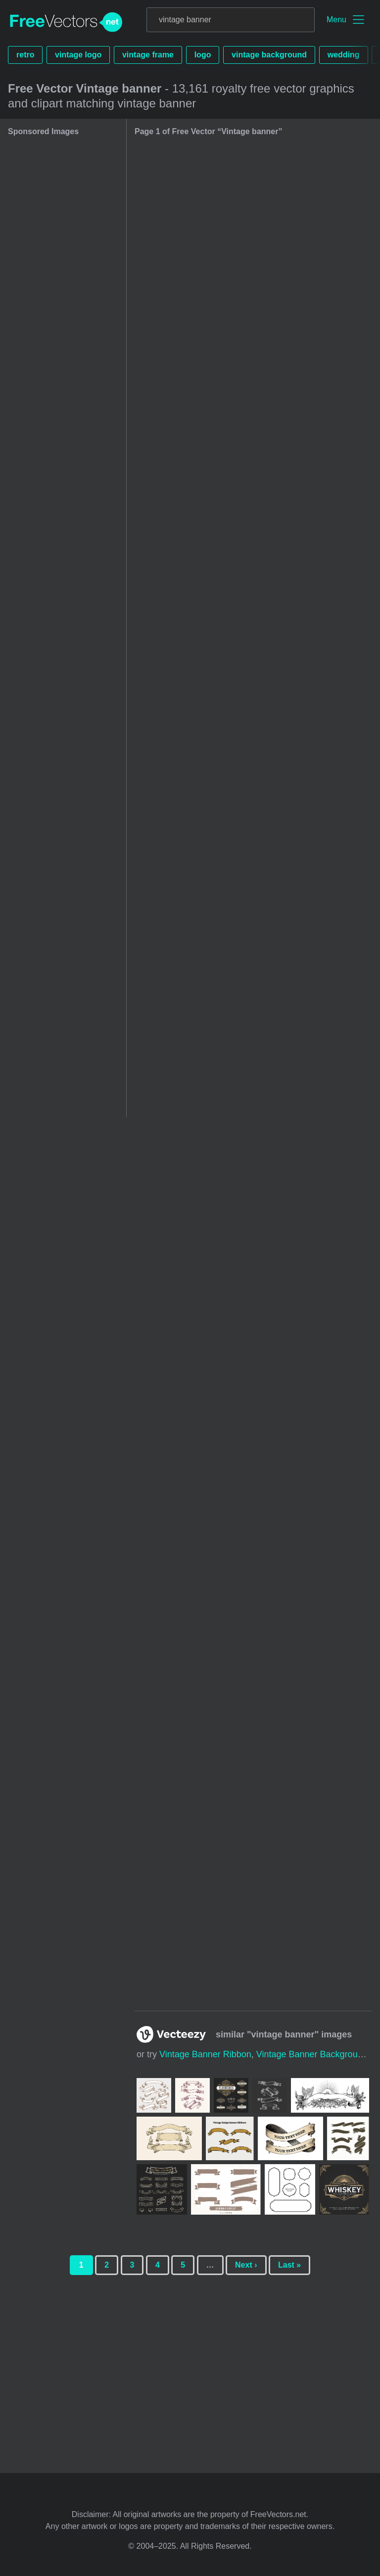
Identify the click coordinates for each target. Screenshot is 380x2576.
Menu (336, 19)
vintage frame (148, 54)
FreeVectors (66, 22)
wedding (344, 54)
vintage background (269, 54)
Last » (289, 2265)
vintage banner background (312, 2054)
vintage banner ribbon (205, 2054)
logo (202, 54)
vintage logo (78, 54)
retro (25, 54)
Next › (246, 2265)
